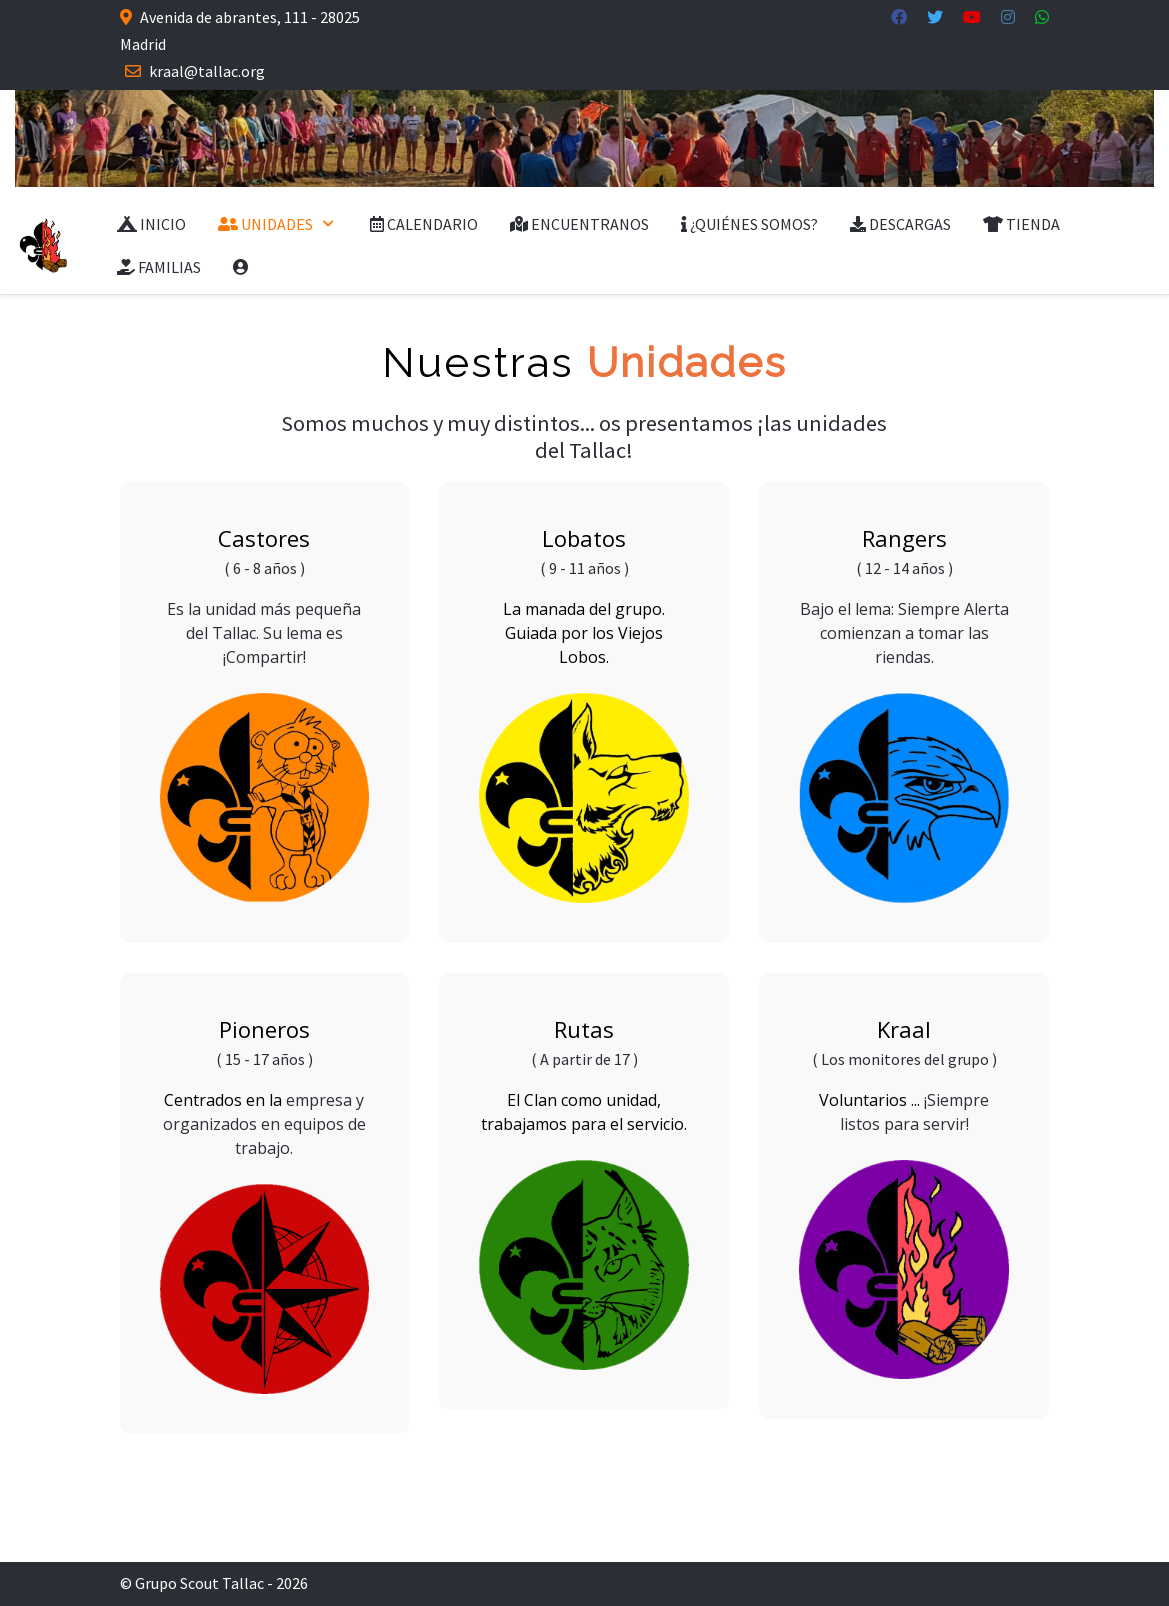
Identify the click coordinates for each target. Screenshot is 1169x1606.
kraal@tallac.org (207, 71)
